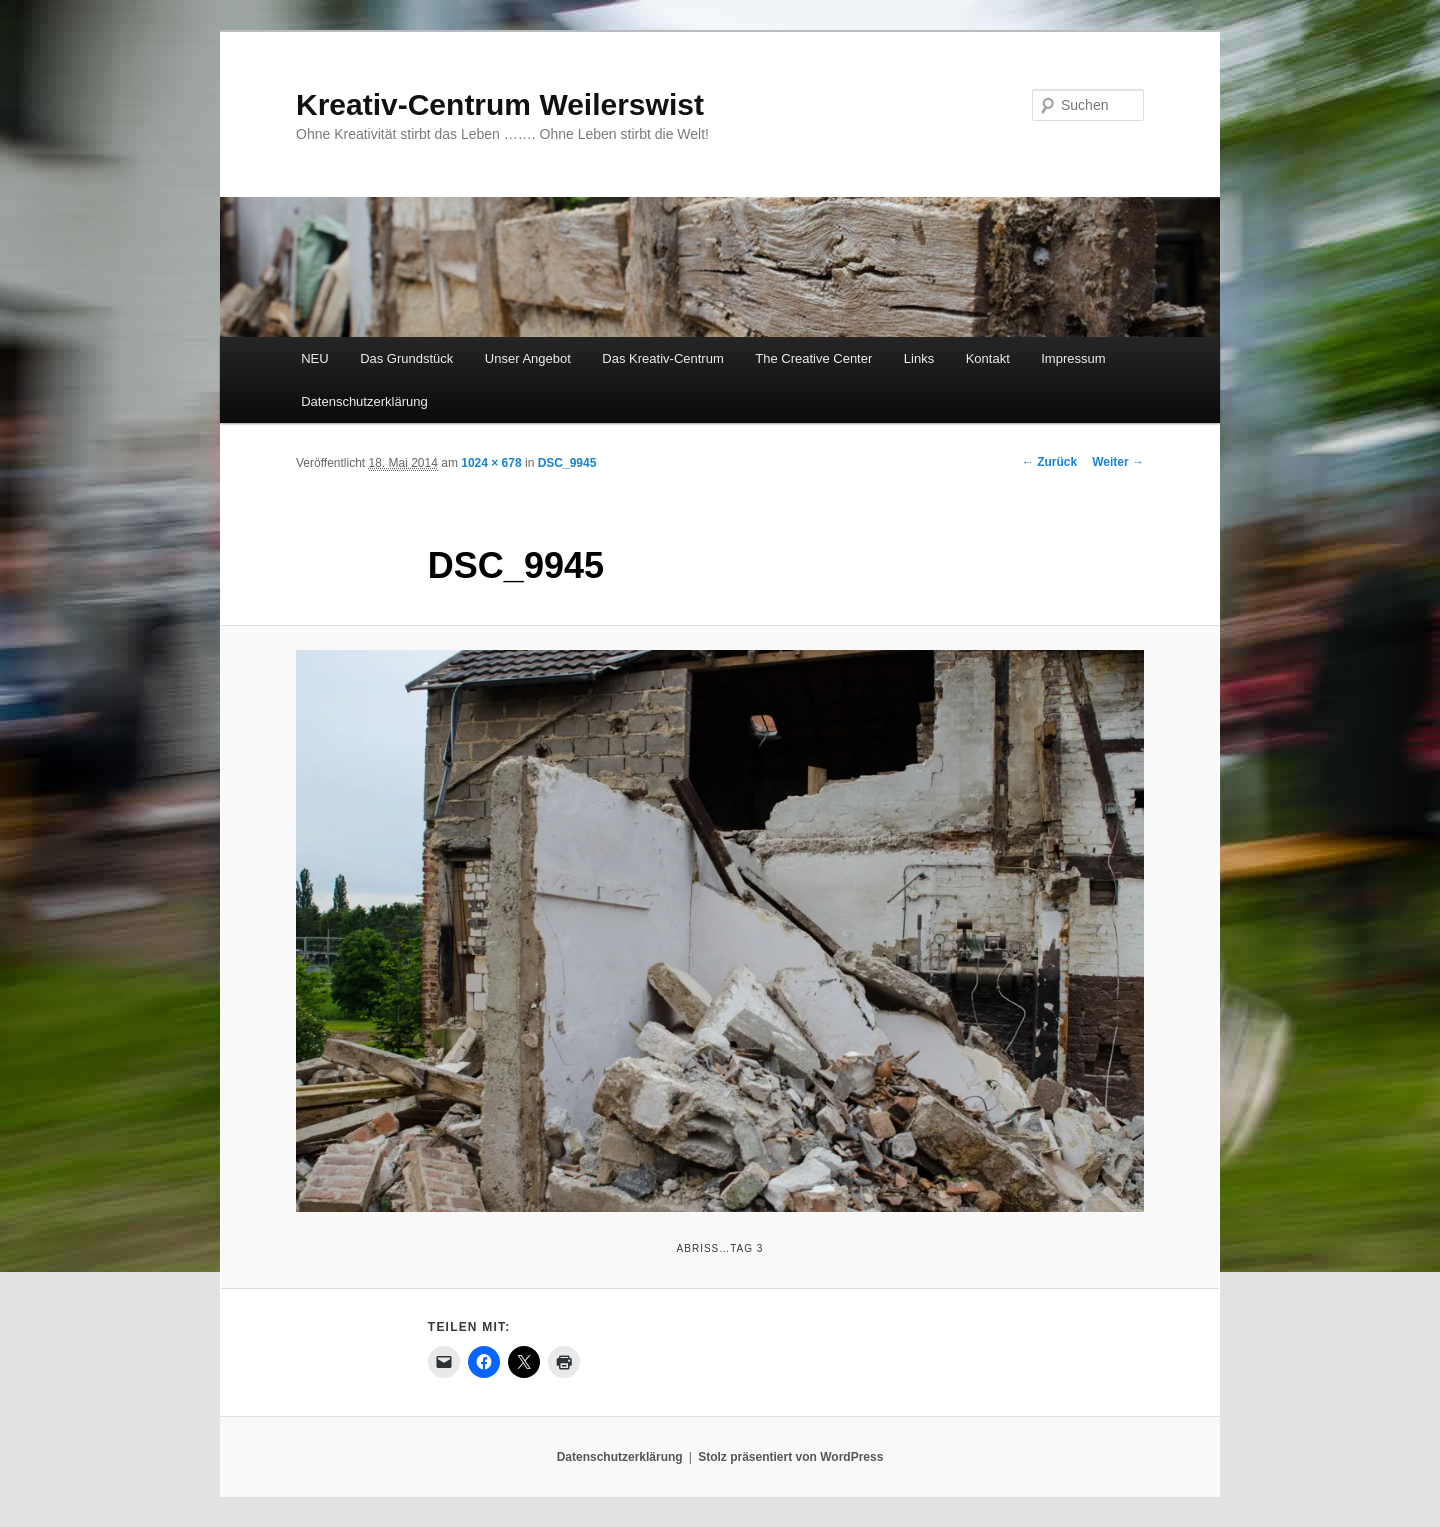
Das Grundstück (406, 358)
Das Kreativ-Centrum (662, 358)
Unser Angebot (528, 358)
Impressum (1073, 358)
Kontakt (988, 358)
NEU (314, 358)
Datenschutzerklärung (364, 401)
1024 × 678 (491, 463)
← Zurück (1049, 462)
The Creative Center (813, 358)
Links (919, 358)
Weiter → (1118, 462)
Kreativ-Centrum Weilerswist (500, 104)
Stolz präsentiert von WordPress (790, 1457)
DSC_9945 (567, 463)
